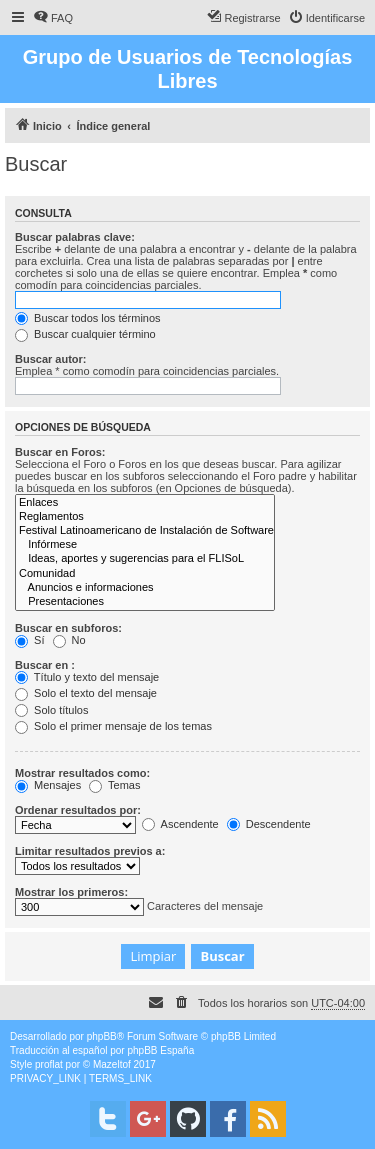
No (69, 640)
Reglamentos (145, 517)
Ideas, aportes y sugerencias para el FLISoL (145, 559)
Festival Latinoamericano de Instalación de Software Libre (145, 531)
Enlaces (145, 503)
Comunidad (145, 574)
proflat (49, 1064)
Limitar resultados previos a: (90, 851)
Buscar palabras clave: (75, 237)
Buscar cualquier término (85, 334)
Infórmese (145, 545)
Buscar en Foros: (60, 452)
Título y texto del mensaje (87, 677)
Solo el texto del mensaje (86, 693)
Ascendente (180, 824)
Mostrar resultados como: (82, 773)
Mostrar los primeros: (71, 892)
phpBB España (160, 1050)
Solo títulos (51, 710)
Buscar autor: (51, 359)
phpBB (102, 1036)
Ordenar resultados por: (78, 810)
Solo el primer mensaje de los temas (113, 726)
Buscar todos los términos (88, 318)
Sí (29, 640)
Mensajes (48, 785)
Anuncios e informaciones (145, 588)
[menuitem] (53, 18)
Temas (114, 785)
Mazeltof (112, 1064)
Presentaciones (145, 602)
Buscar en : (45, 665)
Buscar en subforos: (68, 628)
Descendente (269, 824)
